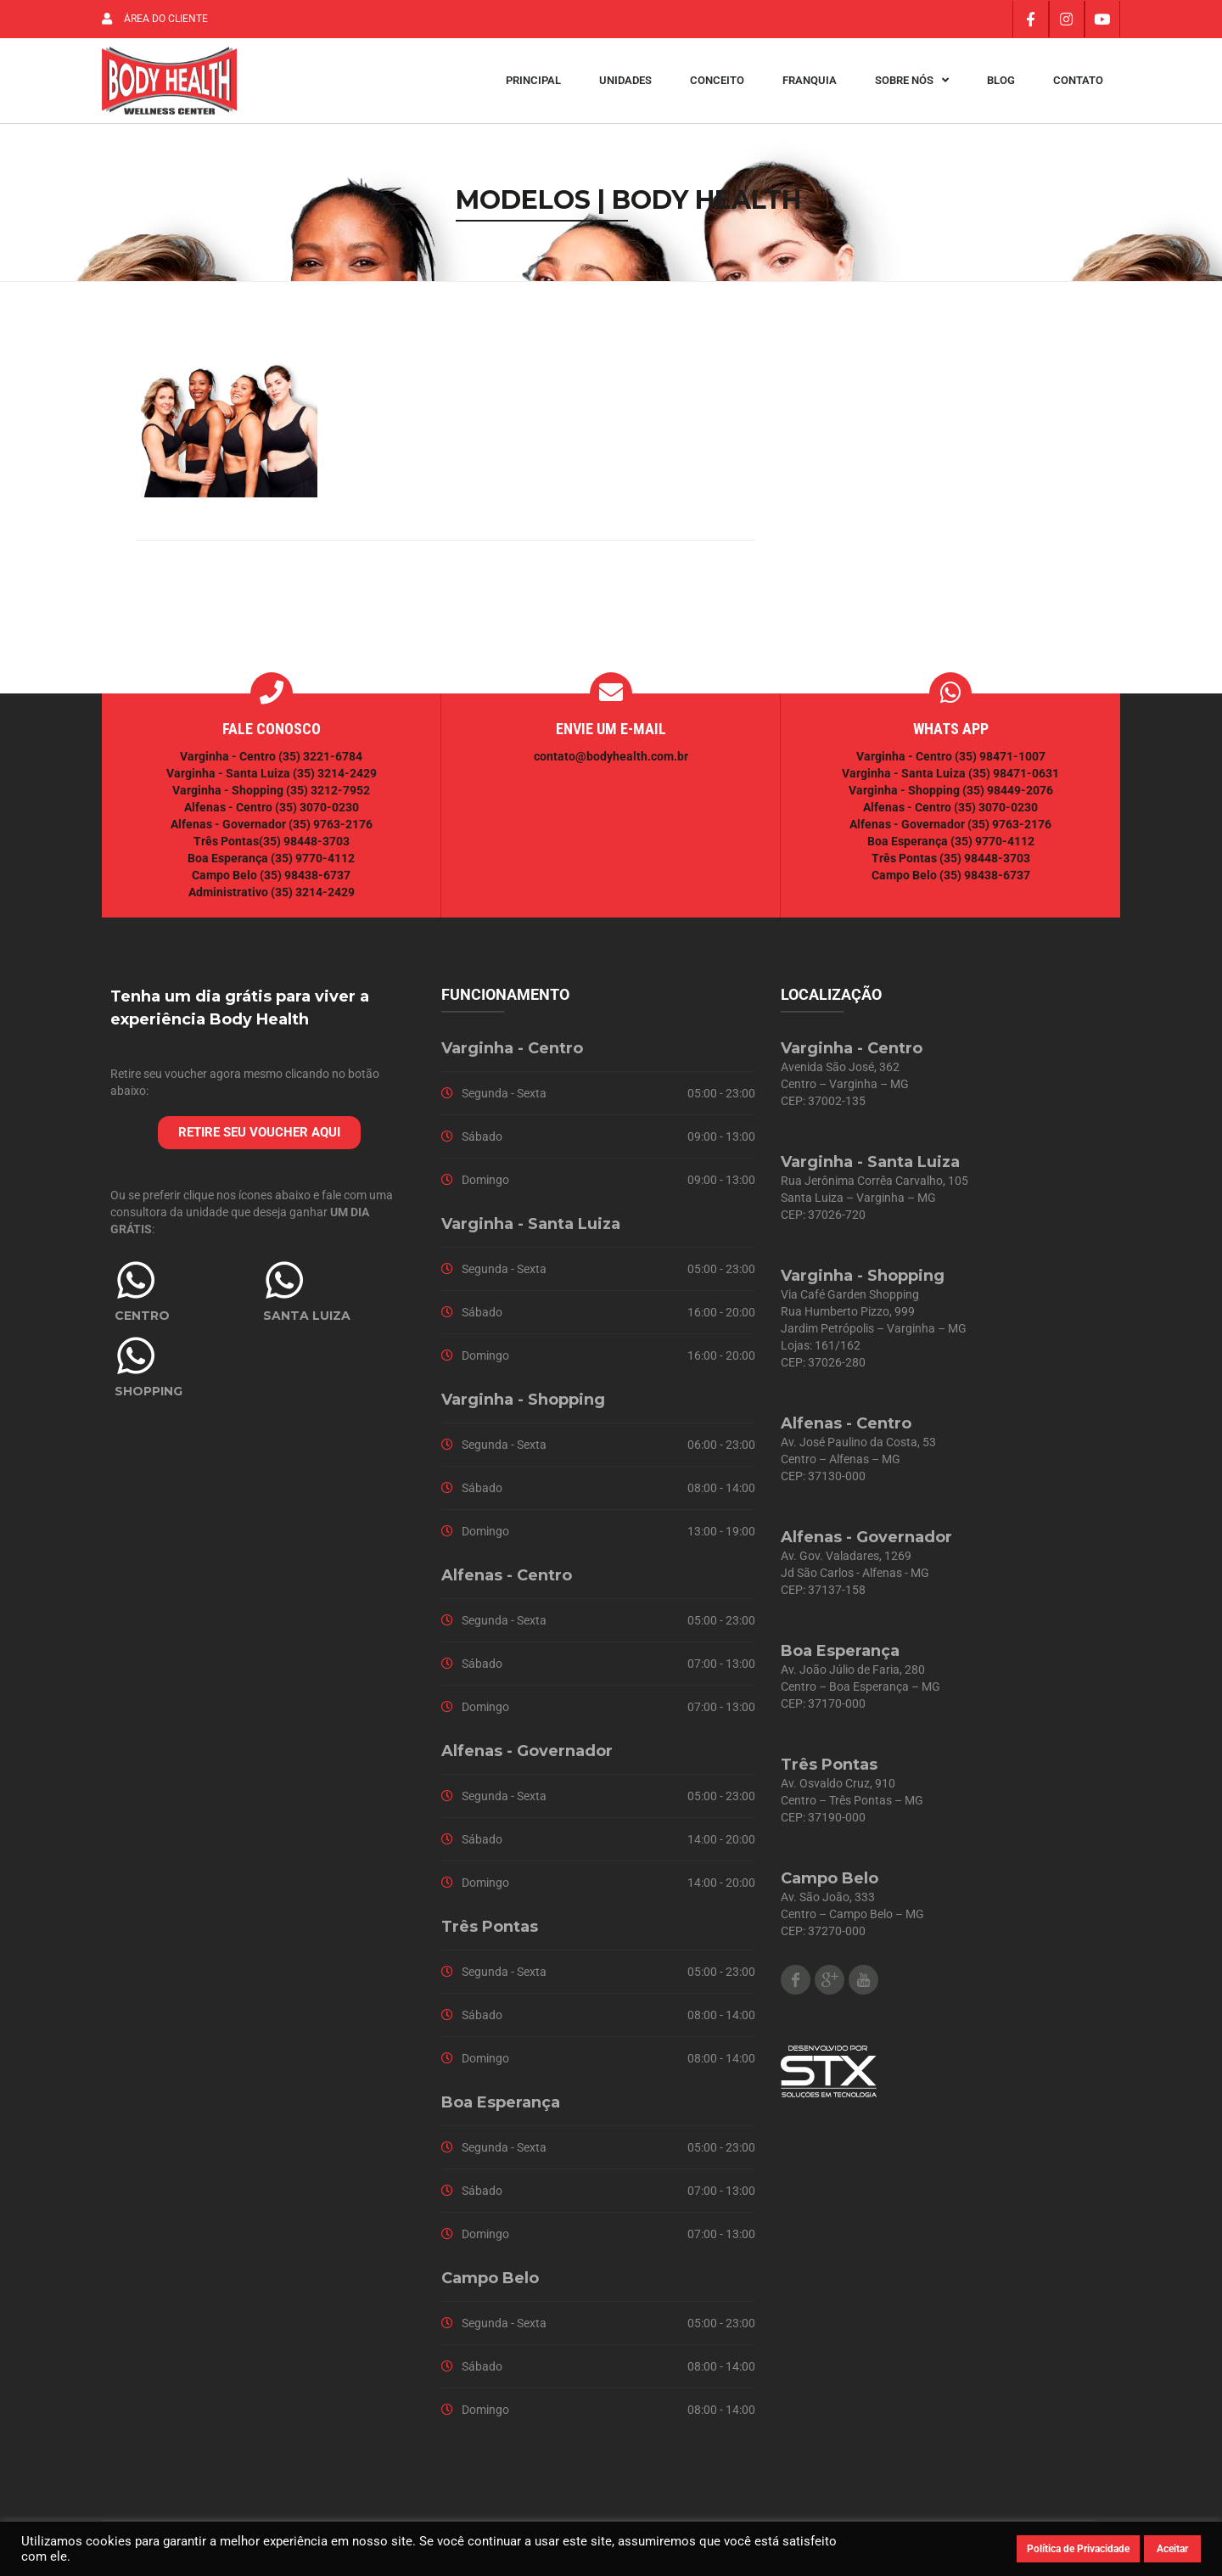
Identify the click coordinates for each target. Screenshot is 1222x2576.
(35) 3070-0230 (317, 811)
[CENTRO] (136, 1284)
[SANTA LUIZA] (284, 1284)
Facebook (795, 1984)
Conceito (717, 82)
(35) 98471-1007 (1000, 760)
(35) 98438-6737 (303, 879)
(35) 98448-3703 (304, 845)
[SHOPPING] (136, 1360)
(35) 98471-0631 (1013, 777)
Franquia (809, 82)
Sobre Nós (912, 83)
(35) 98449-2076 (1007, 794)
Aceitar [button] (1172, 2549)
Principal (533, 82)
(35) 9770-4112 (313, 862)
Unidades (625, 82)
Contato (1078, 82)
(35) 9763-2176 (331, 828)
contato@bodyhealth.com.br (611, 760)
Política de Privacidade (1078, 2549)
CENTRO (142, 1319)
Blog (1001, 82)
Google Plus (829, 1984)
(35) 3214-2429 (335, 777)
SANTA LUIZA (306, 1319)
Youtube (863, 1984)
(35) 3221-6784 (320, 760)
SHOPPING (148, 1395)
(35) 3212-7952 (328, 794)
